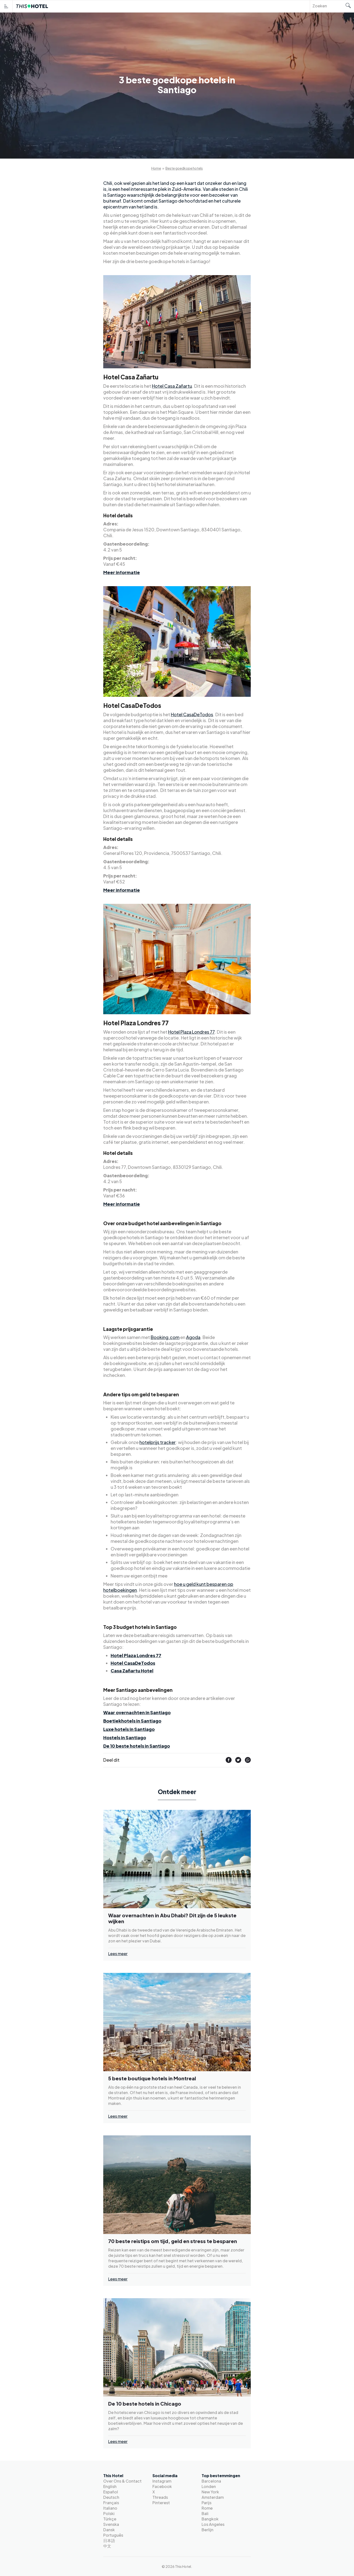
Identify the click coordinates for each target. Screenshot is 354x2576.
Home (156, 168)
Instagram (161, 2481)
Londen (209, 2486)
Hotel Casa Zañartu (172, 386)
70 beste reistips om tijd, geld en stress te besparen (172, 2241)
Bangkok (210, 2518)
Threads (160, 2497)
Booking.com (165, 1337)
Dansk (109, 2529)
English (110, 2486)
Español (110, 2491)
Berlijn (207, 2529)
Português (113, 2535)
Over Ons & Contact (122, 2481)
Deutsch (111, 2497)
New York (210, 2491)
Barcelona (211, 2481)
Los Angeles (213, 2524)
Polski (109, 2513)
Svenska (111, 2524)
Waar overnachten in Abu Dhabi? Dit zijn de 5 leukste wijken (172, 1918)
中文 (107, 2545)
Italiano (110, 2508)
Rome (207, 2508)
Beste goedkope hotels (184, 168)
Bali (205, 2513)
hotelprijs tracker (157, 1442)
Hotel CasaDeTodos (192, 714)
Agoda (193, 1337)
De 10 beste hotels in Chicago (144, 2403)
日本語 (109, 2540)
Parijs (206, 2502)
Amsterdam (213, 2497)
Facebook (162, 2486)
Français (111, 2502)
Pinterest (161, 2502)
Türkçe (109, 2518)
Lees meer (118, 1953)
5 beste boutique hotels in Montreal (152, 2078)
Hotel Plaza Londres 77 (191, 1032)
